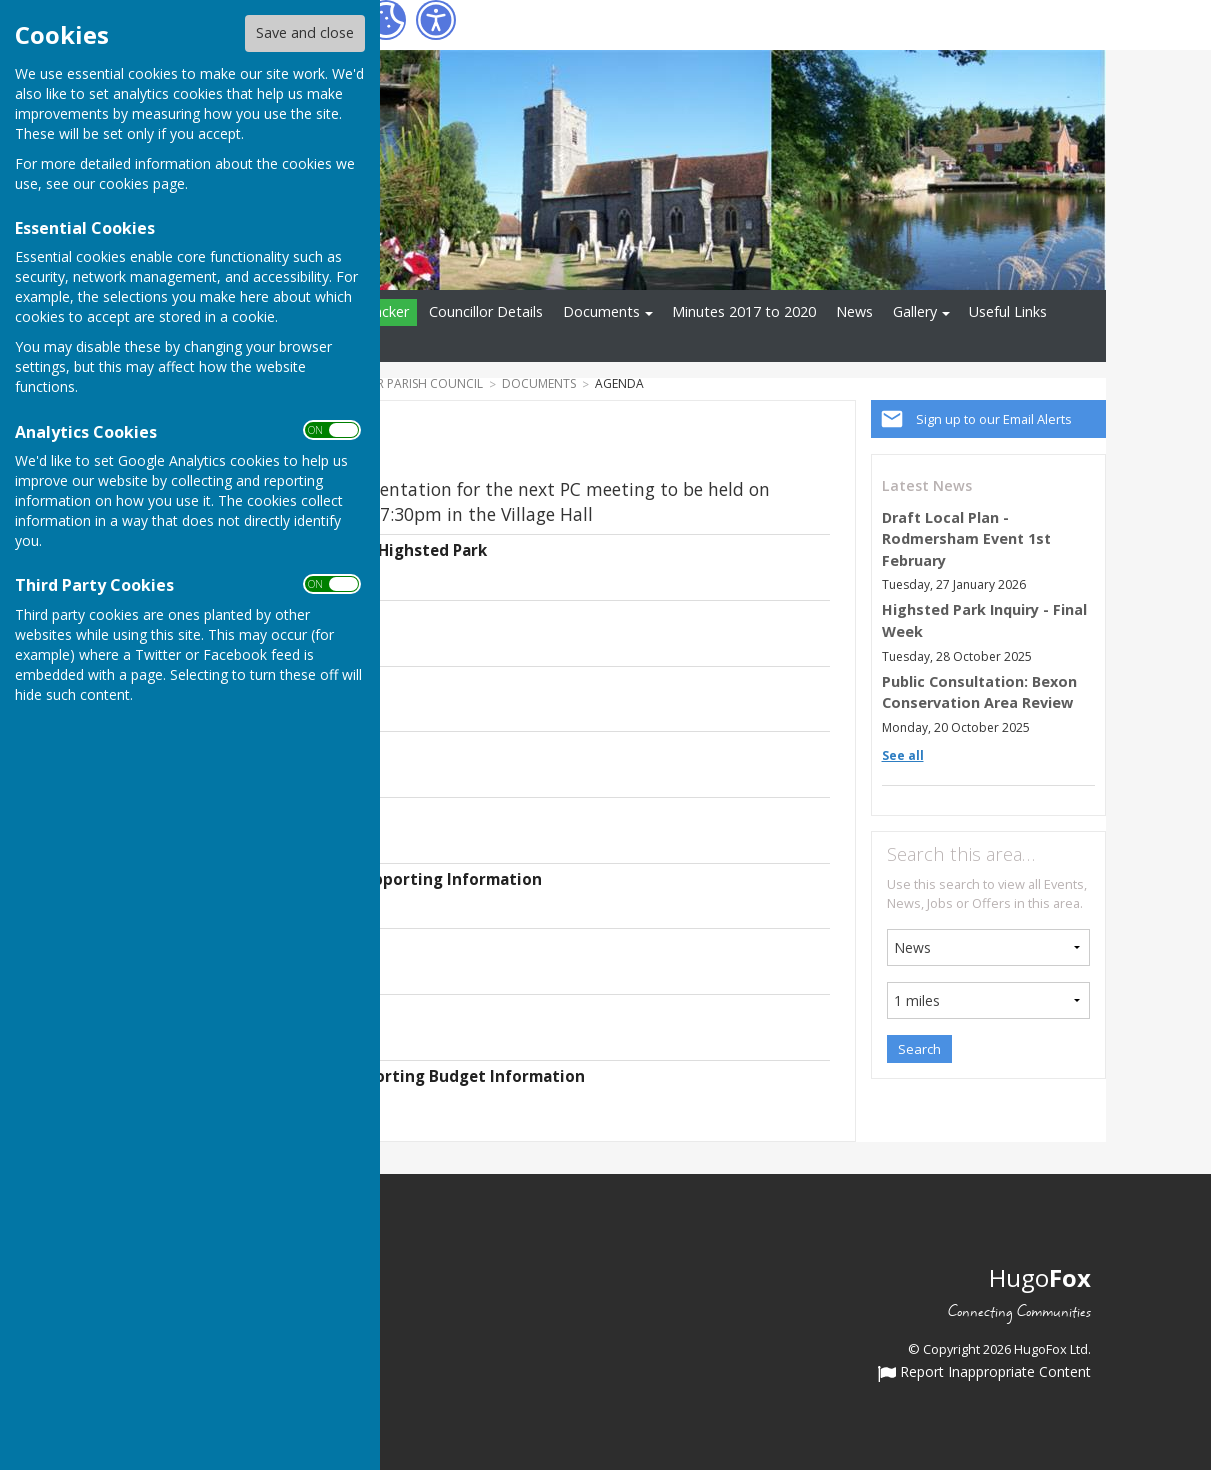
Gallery (915, 311)
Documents (601, 311)
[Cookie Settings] (386, 20)
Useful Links (1008, 311)
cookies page (142, 183)
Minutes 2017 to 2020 (744, 311)
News (854, 311)
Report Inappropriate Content (984, 1373)
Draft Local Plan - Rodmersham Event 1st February (966, 539)
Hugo (1040, 1277)
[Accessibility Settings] (436, 20)
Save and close (305, 32)
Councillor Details (486, 311)
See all (903, 755)
